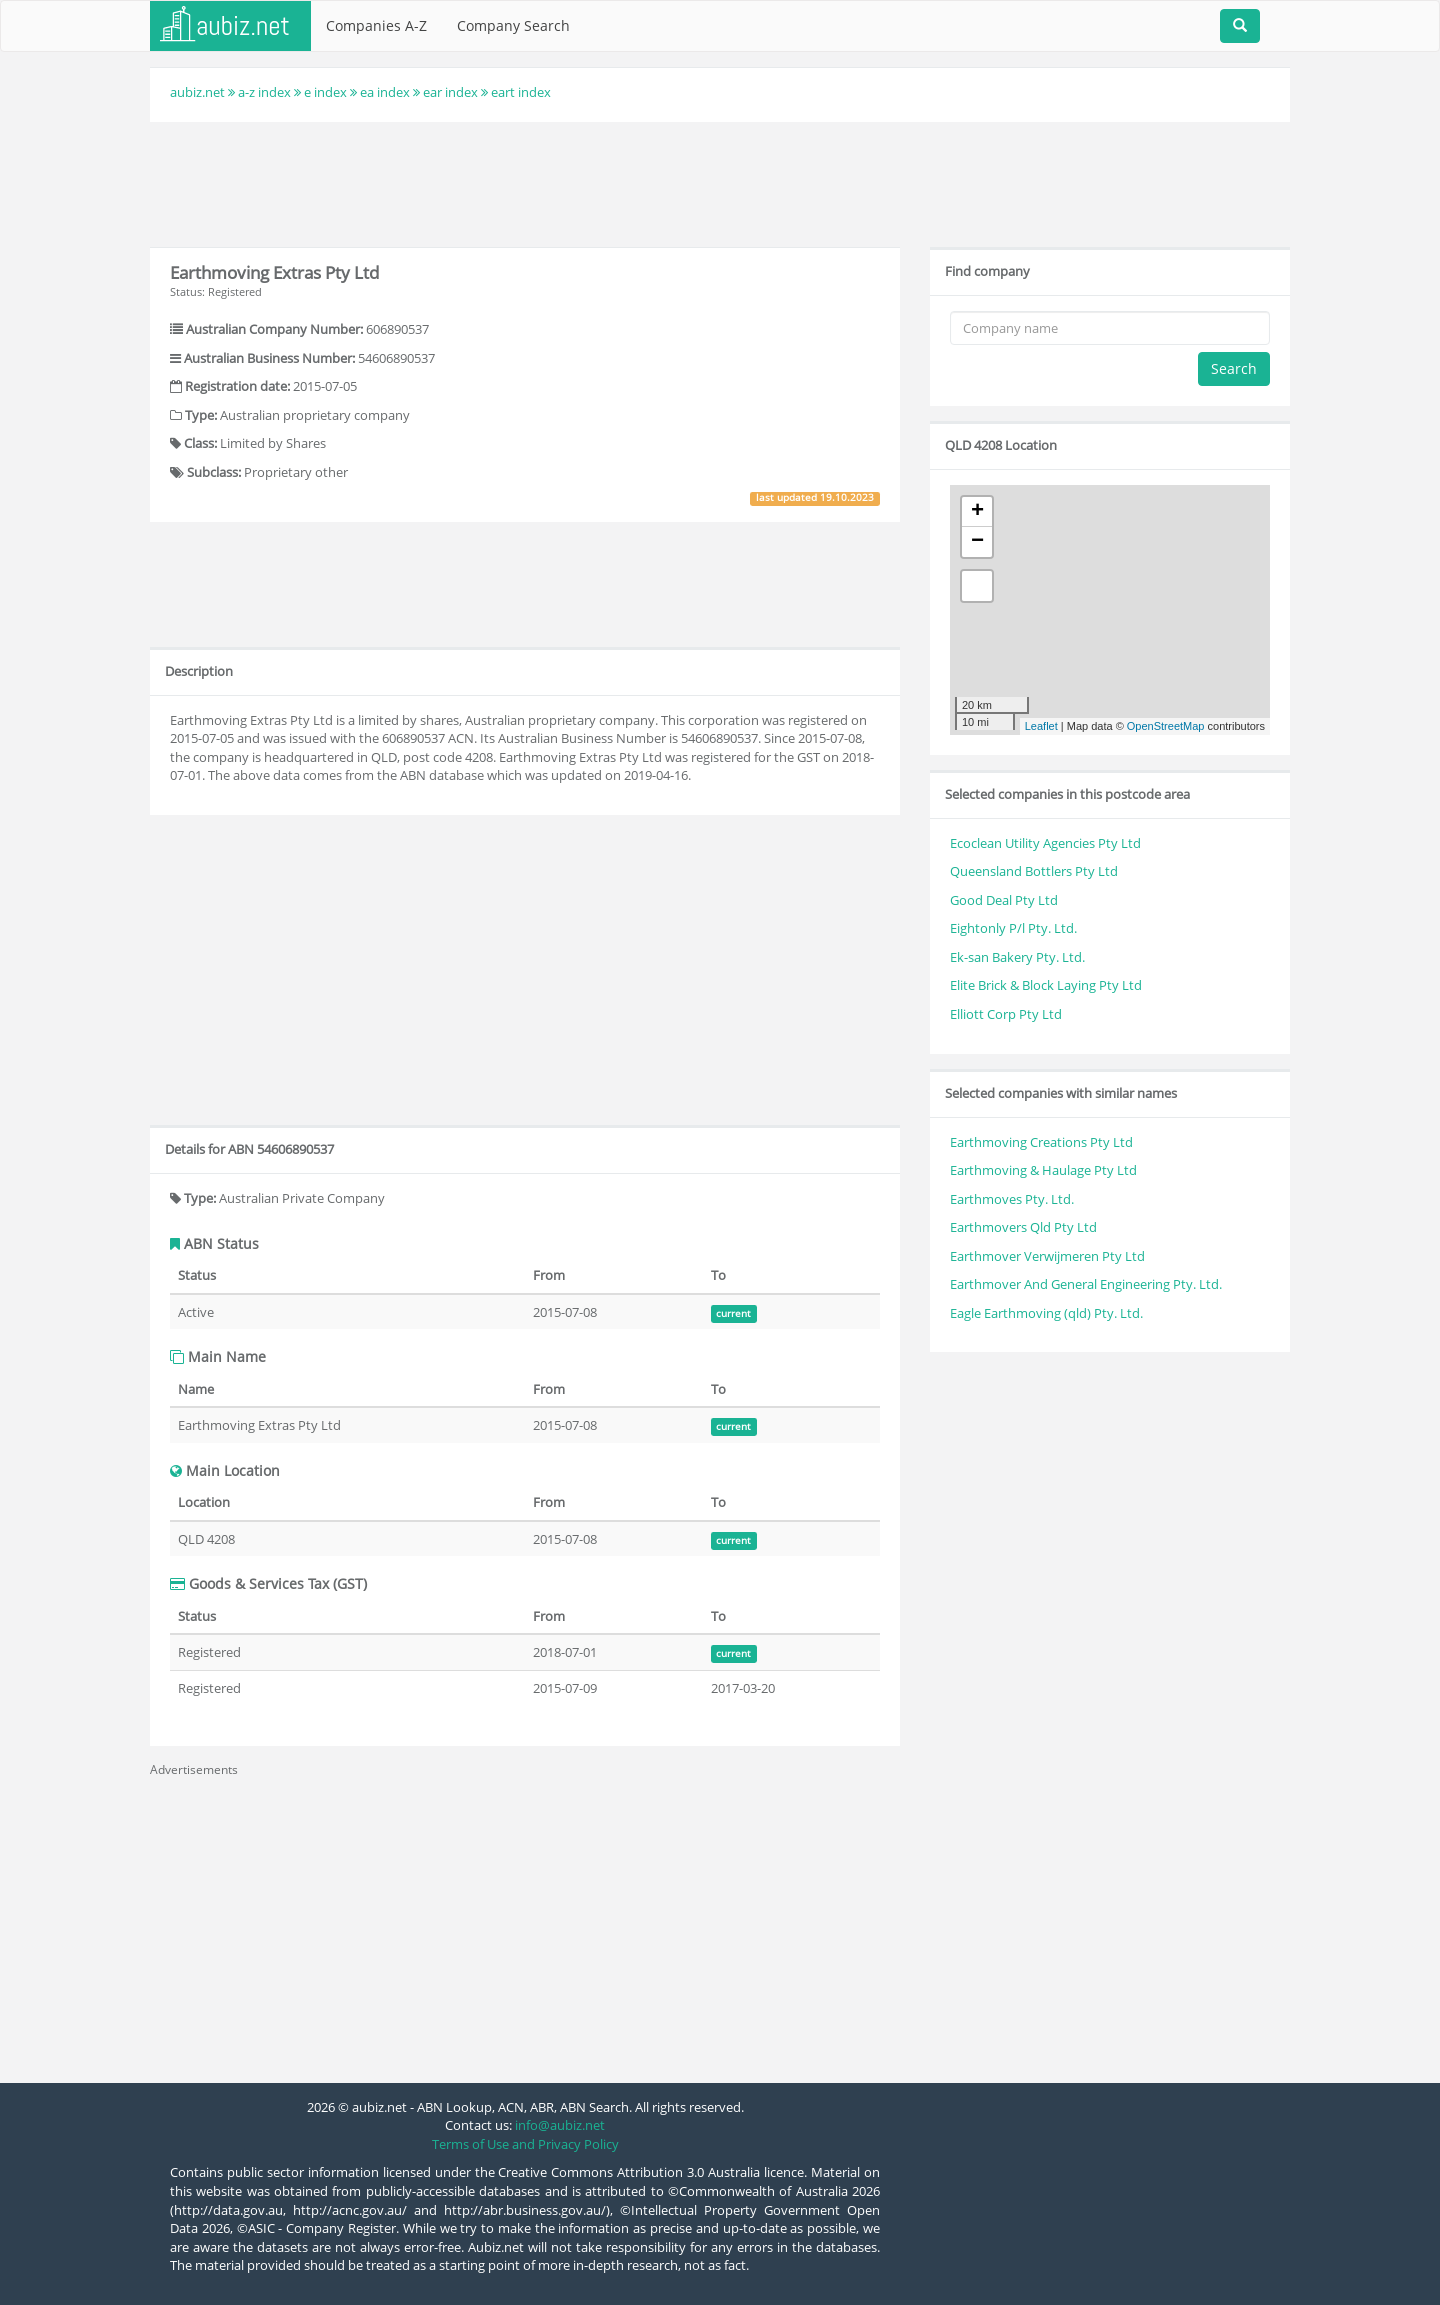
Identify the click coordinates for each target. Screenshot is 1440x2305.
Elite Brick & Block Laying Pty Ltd (1046, 985)
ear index (450, 92)
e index (325, 92)
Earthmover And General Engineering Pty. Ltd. (1086, 1284)
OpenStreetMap (1166, 726)
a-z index (264, 92)
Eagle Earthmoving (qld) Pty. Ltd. (1046, 1313)
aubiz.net (197, 92)
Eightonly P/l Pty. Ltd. (1013, 928)
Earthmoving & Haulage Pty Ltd (1043, 1170)
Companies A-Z (376, 25)
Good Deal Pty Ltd (1004, 900)
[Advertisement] (720, 182)
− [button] (977, 542)
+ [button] (977, 512)
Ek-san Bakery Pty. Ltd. (1017, 957)
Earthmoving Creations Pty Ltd (1041, 1142)
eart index (521, 92)
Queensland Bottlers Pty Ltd (1034, 871)
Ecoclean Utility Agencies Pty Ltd (1045, 843)
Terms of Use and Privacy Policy (525, 2144)
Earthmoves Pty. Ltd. (1012, 1199)
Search (1234, 368)
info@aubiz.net (560, 2125)
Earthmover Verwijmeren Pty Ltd (1047, 1256)
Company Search (513, 25)
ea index (385, 92)
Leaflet (1041, 726)
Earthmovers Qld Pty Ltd (1023, 1227)
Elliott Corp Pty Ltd (1006, 1014)
